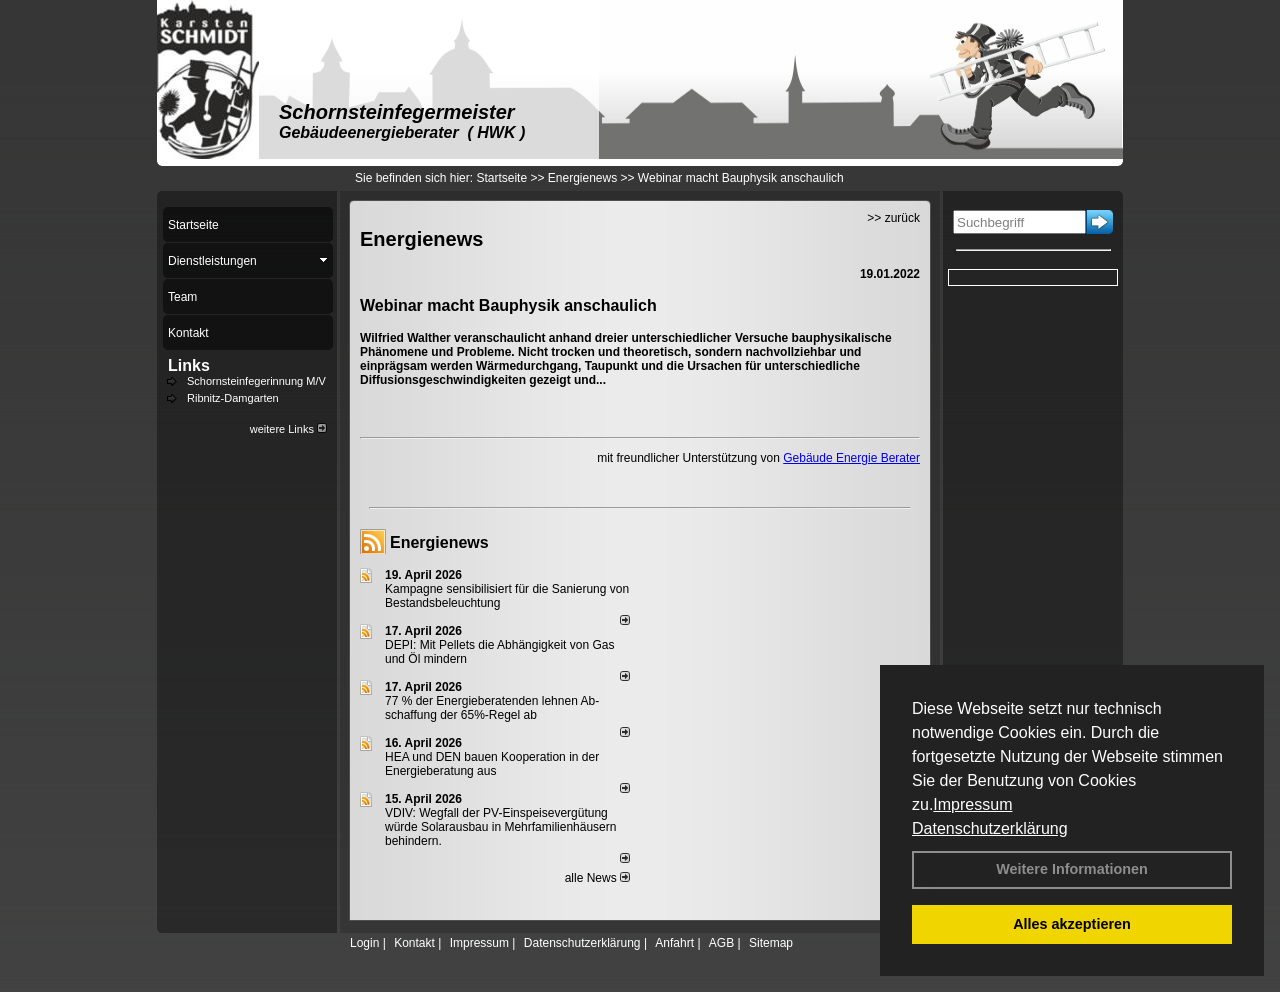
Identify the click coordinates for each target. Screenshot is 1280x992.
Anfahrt (674, 943)
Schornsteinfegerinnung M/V (256, 381)
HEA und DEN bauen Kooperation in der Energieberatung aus (492, 764)
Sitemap (771, 943)
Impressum (972, 804)
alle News (597, 878)
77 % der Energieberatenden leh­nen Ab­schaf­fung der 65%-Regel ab (492, 708)
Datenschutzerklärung (990, 828)
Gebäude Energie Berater (851, 458)
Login (364, 943)
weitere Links (288, 429)
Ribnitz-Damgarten (233, 398)
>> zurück (893, 218)
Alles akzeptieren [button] (1072, 924)
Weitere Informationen (1072, 869)
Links (189, 365)
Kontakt (414, 943)
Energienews (439, 542)
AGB (721, 943)
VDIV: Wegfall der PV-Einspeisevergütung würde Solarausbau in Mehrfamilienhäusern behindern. (500, 827)
